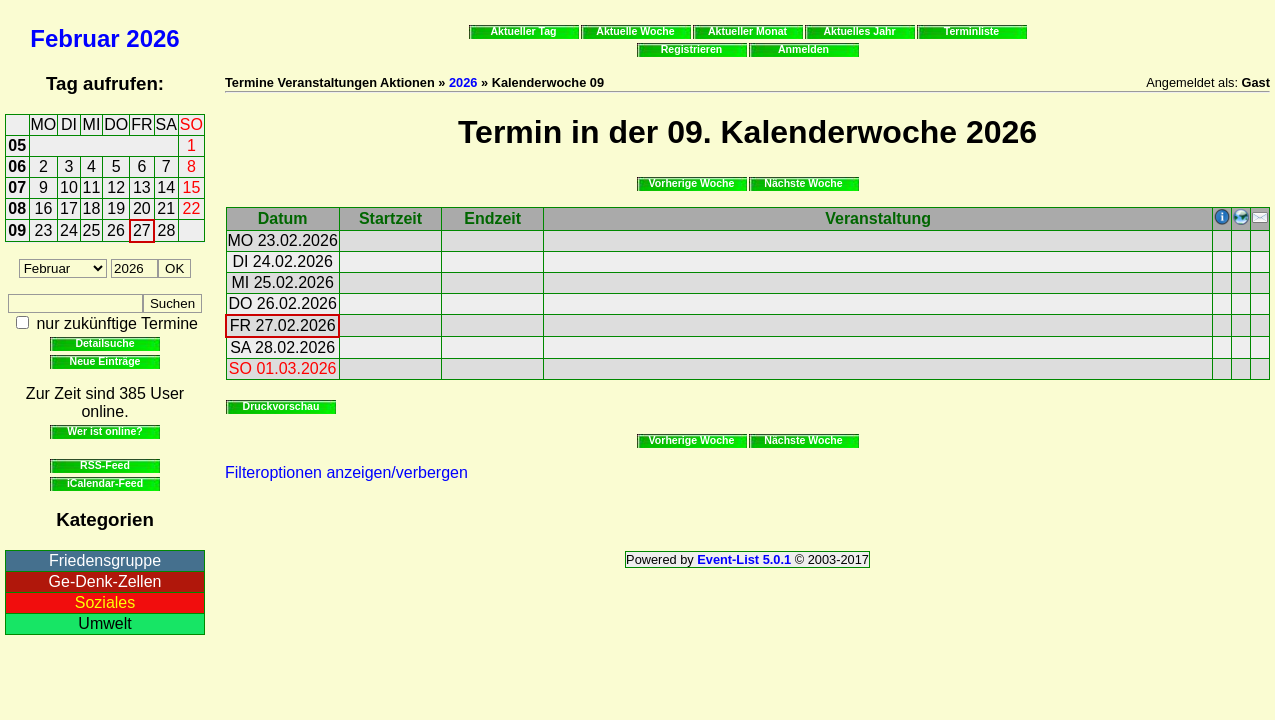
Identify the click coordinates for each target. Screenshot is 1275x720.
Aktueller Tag (523, 31)
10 (69, 187)
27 (142, 230)
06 (17, 166)
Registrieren (692, 49)
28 (167, 230)
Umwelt (104, 623)
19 (116, 208)
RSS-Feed (105, 465)
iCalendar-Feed (105, 483)
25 (92, 230)
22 (192, 208)
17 (69, 208)
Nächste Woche (803, 183)
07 (17, 187)
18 (92, 208)
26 (116, 230)
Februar (74, 38)
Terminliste (971, 31)
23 (44, 230)
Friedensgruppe (105, 560)
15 (192, 187)
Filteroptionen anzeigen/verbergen (346, 472)
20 (142, 208)
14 (166, 187)
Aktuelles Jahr (859, 31)
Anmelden (803, 49)
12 (116, 187)
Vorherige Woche (692, 183)
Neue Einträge (105, 361)
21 (166, 208)
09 (17, 230)
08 (17, 208)
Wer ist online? (104, 431)
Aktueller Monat (747, 31)
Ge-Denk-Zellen (105, 581)
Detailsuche (104, 343)
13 (142, 187)
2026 (152, 38)
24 (69, 230)
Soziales (105, 602)
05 (17, 145)
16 (44, 208)
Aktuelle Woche (635, 31)
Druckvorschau (281, 406)
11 (92, 187)
